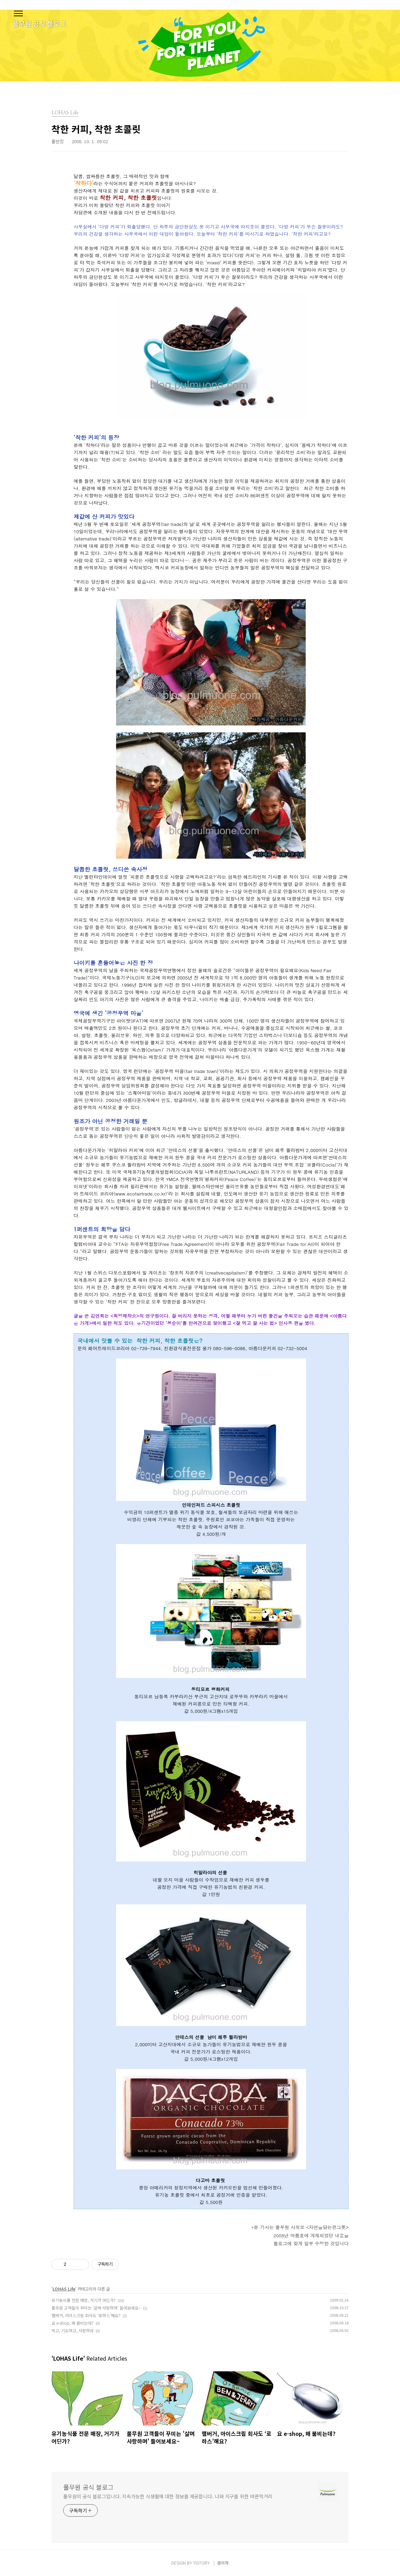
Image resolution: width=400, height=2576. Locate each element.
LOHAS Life (64, 2289)
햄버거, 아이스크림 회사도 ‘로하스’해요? (86, 2315)
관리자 (223, 2563)
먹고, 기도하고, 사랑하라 (72, 2330)
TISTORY (201, 2563)
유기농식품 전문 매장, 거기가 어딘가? (83, 2300)
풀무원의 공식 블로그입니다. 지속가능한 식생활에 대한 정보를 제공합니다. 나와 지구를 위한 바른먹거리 (167, 2496)
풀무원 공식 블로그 (88, 2487)
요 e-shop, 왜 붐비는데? (72, 2323)
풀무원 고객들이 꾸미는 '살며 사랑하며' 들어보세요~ (96, 2308)
